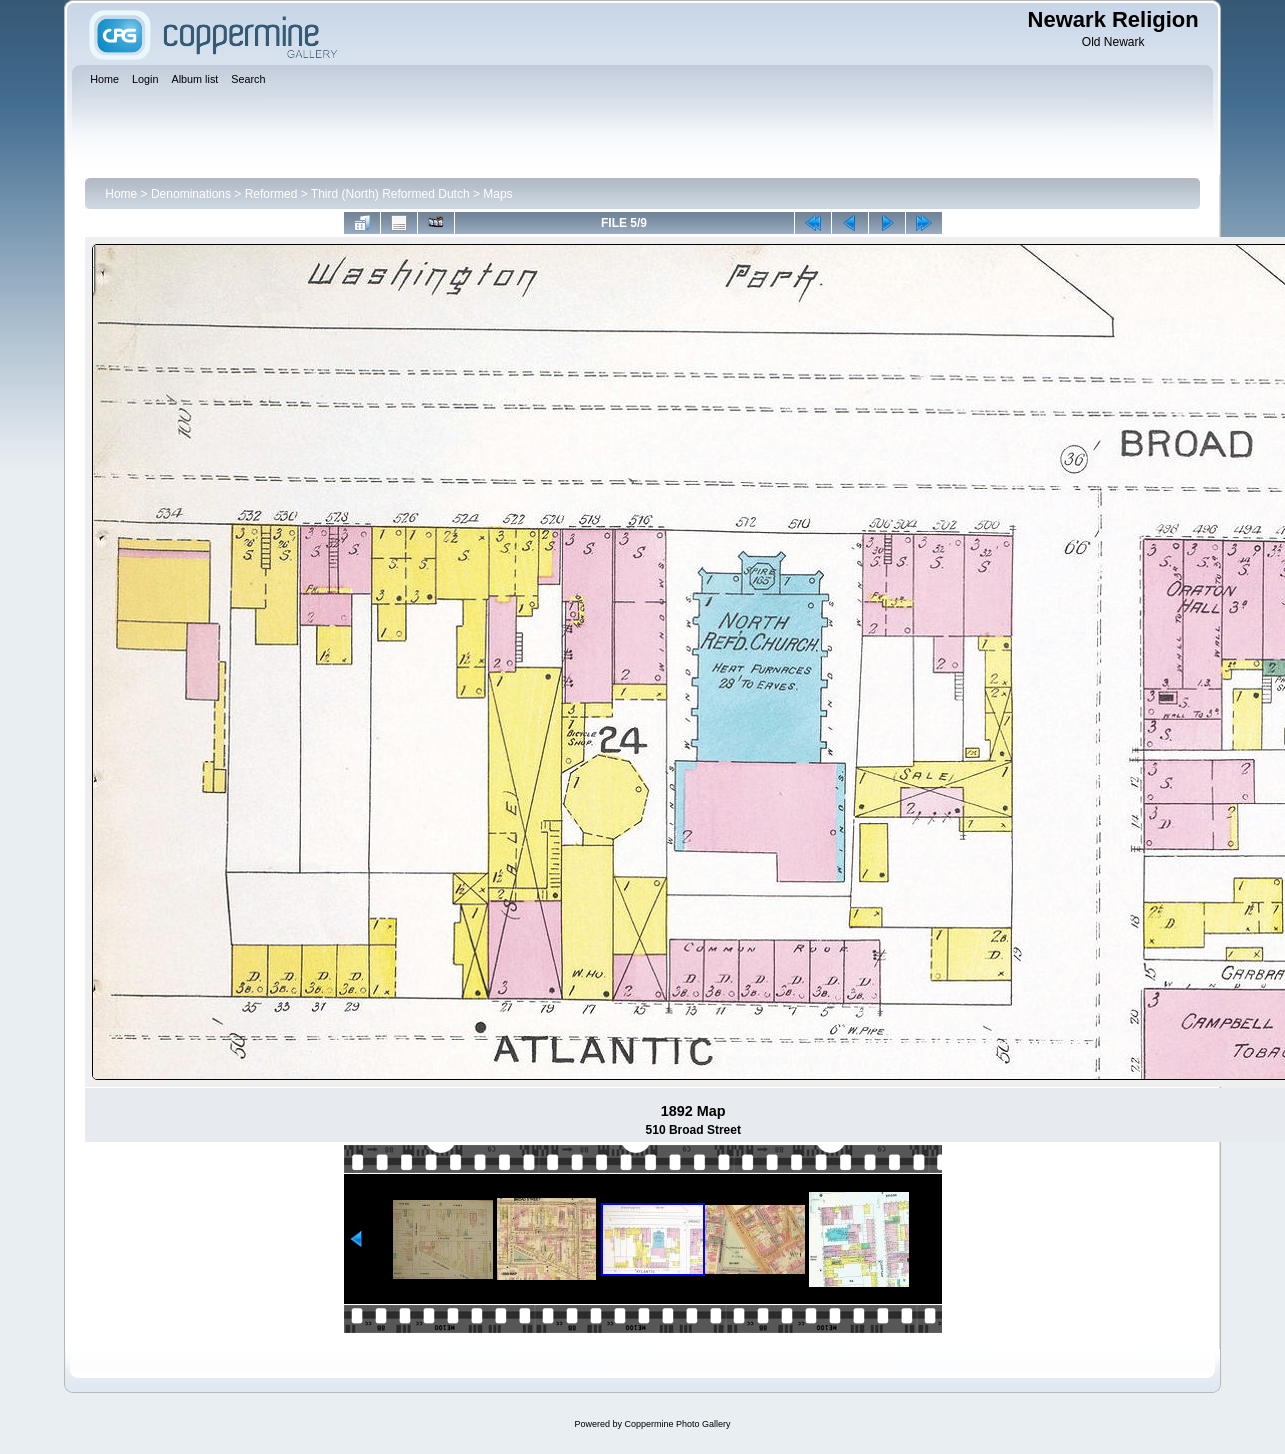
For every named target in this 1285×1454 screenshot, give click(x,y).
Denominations (191, 194)
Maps (497, 194)
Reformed (271, 194)
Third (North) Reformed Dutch (390, 194)
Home (121, 194)
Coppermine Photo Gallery (677, 1424)
